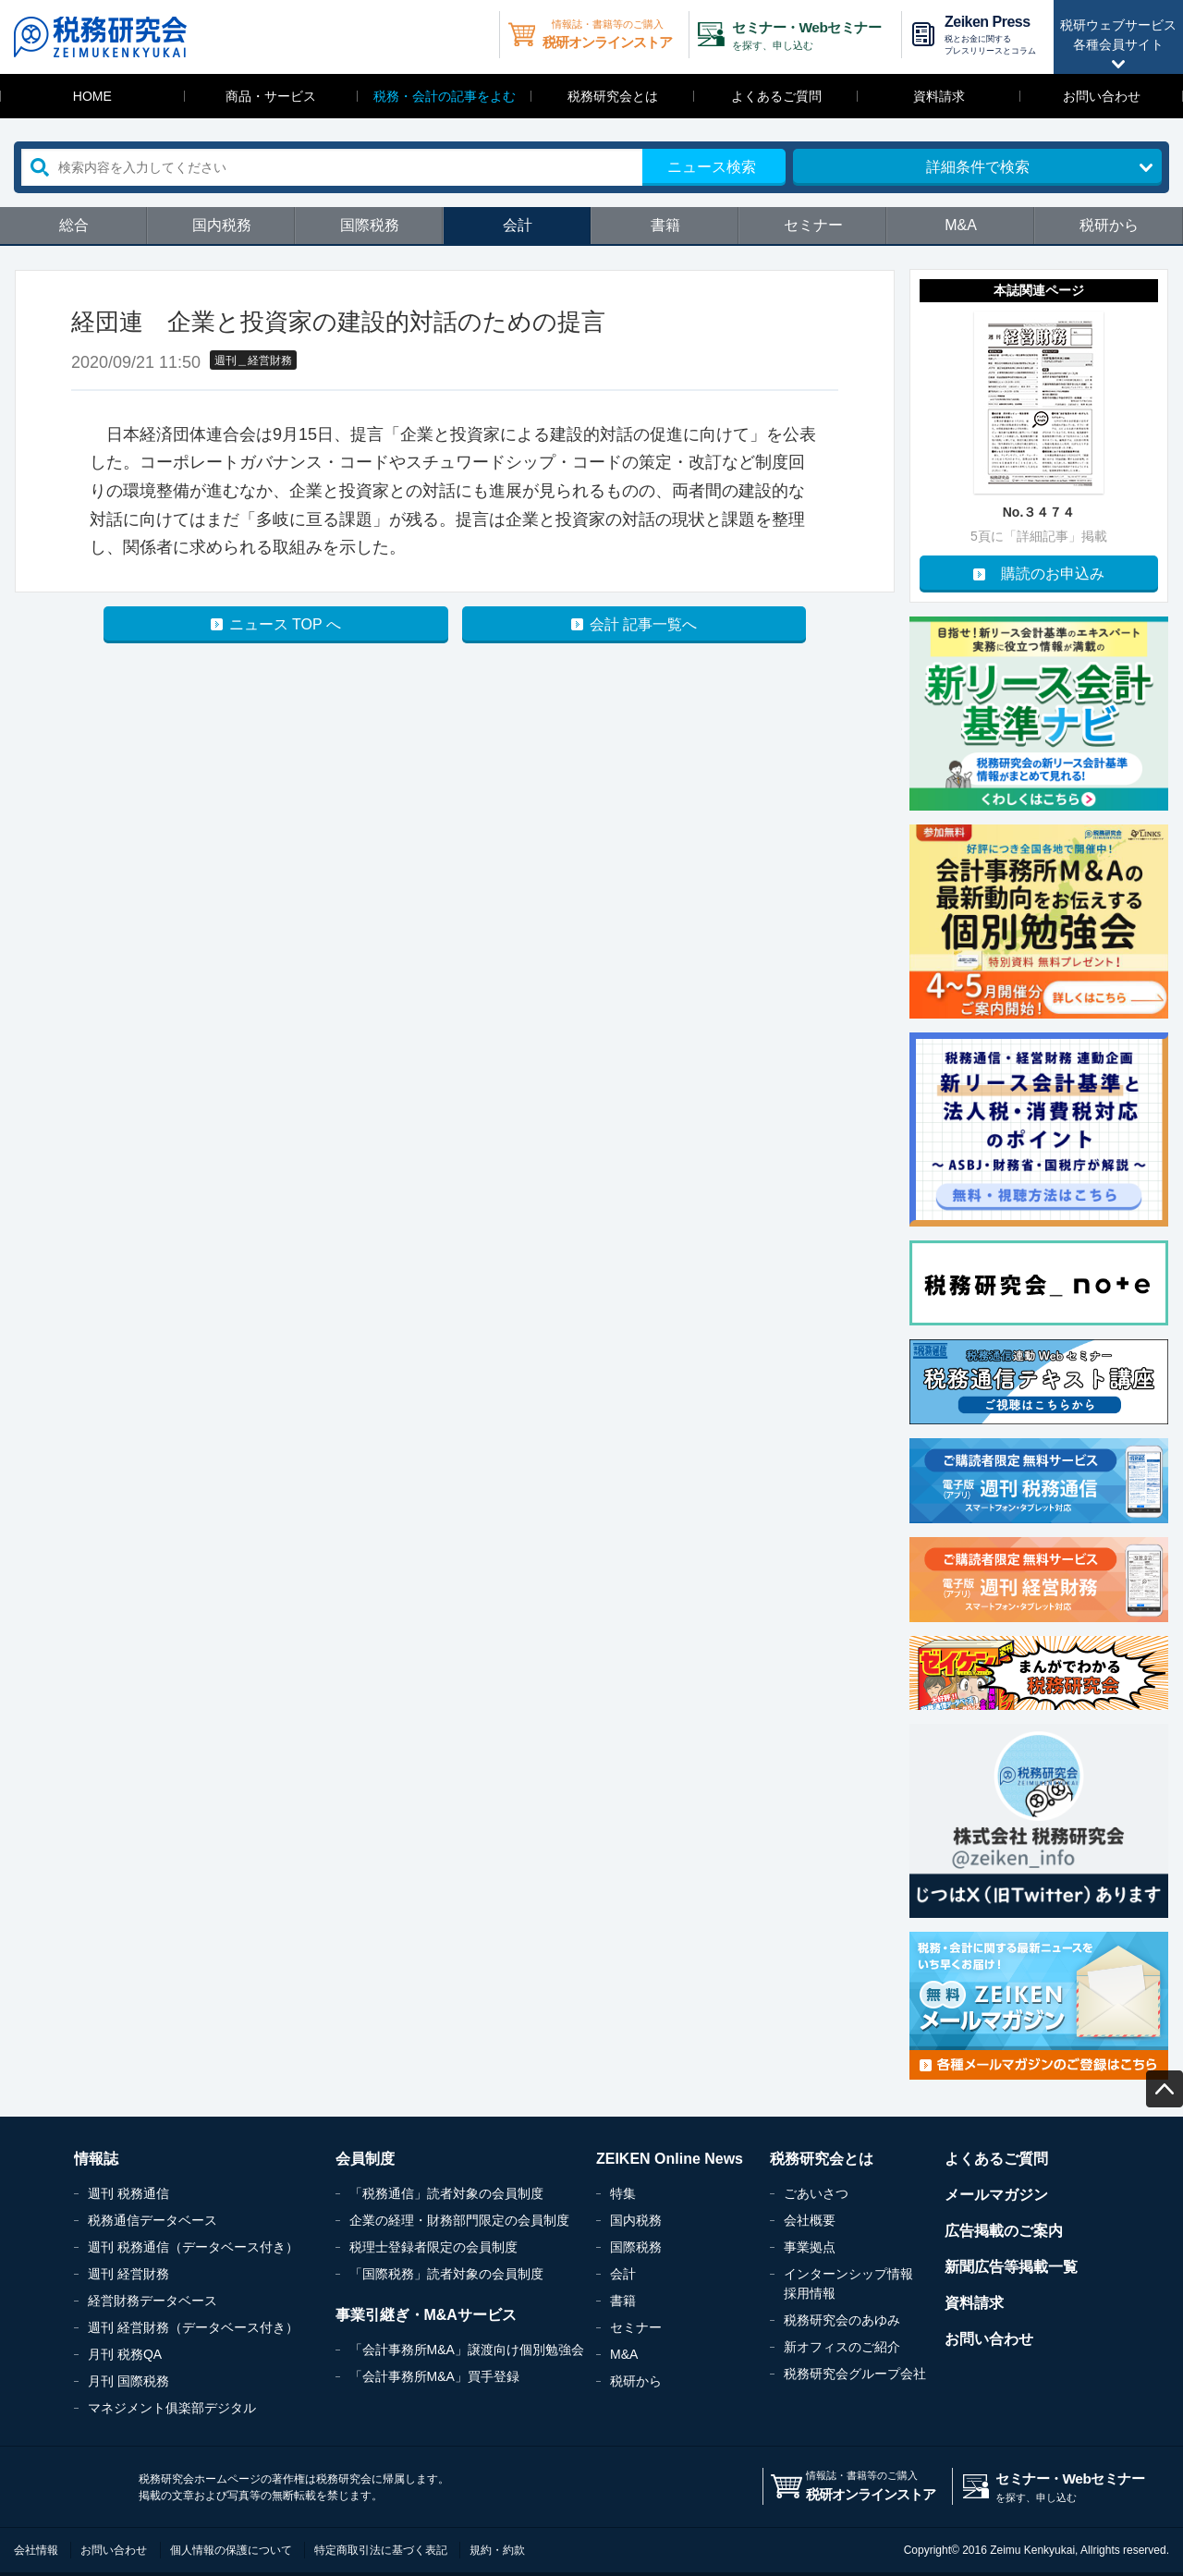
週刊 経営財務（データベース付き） (193, 2327)
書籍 (665, 225)
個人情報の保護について (231, 2550)
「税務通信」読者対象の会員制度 (446, 2193)
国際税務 (369, 225)
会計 (517, 225)
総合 (74, 225)
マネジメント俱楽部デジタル (172, 2407)
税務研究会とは (612, 96)
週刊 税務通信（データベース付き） (193, 2247)
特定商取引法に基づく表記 (380, 2550)
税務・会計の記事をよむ (444, 96)
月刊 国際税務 (128, 2381)
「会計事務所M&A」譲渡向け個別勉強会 (466, 2349)
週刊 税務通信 (128, 2193)
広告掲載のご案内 (1004, 2231)
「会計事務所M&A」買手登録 (434, 2376)
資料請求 (939, 96)
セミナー (813, 225)
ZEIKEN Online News (669, 2159)
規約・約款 (497, 2550)
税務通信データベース (152, 2220)
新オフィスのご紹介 (842, 2346)
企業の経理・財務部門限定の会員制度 (459, 2220)
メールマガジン (996, 2195)
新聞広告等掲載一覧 (1011, 2267)
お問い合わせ (1101, 96)
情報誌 (96, 2159)
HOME (92, 96)
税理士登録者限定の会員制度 (433, 2247)
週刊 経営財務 (128, 2273)
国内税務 (221, 225)
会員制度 (365, 2159)
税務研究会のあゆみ (842, 2320)
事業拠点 (809, 2247)
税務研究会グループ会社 (855, 2373)
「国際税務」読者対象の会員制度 (446, 2273)
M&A (961, 225)
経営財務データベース (152, 2300)
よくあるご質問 (776, 96)
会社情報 (36, 2550)
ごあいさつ (816, 2193)
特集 (623, 2193)
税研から (1109, 225)
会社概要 (809, 2220)
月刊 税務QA (125, 2354)
